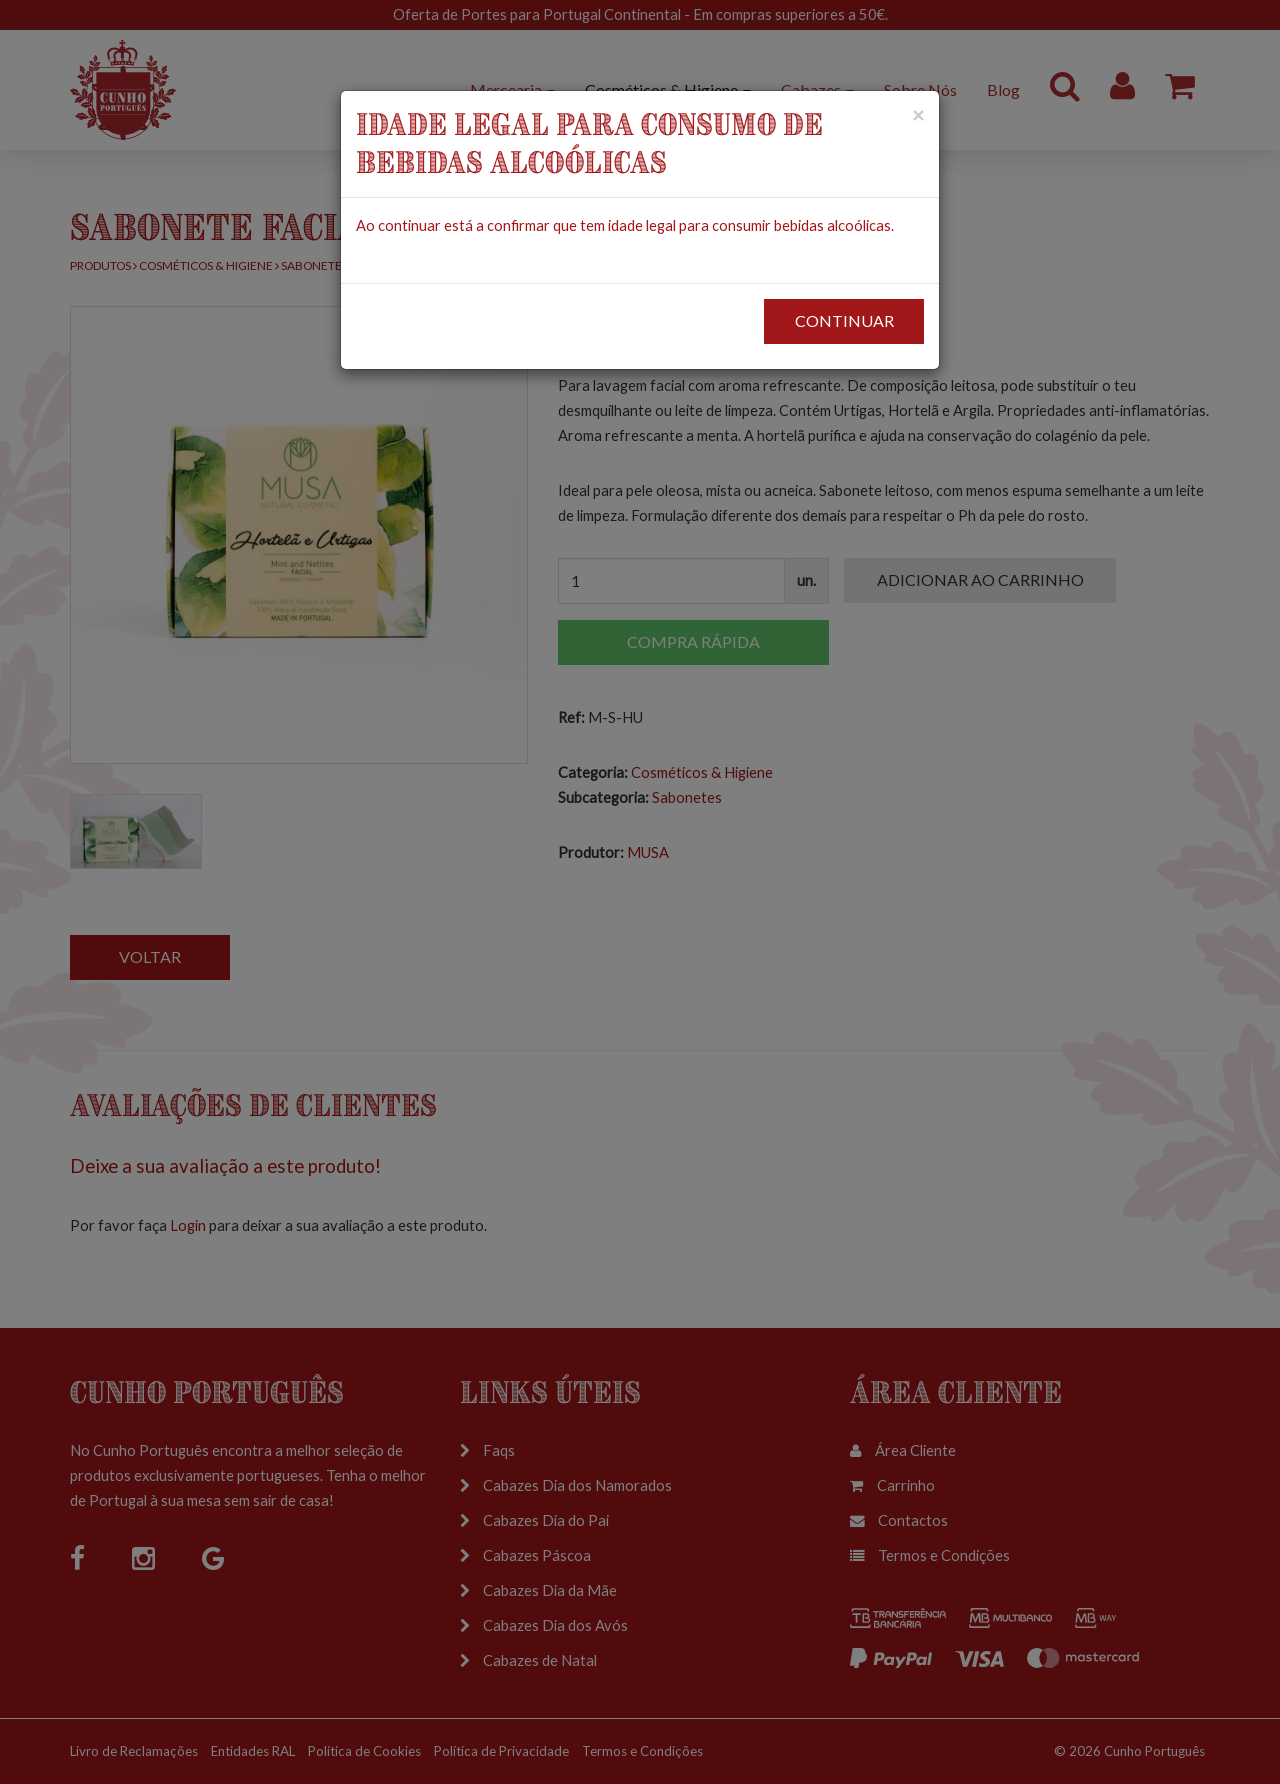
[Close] (918, 114)
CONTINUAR (844, 320)
